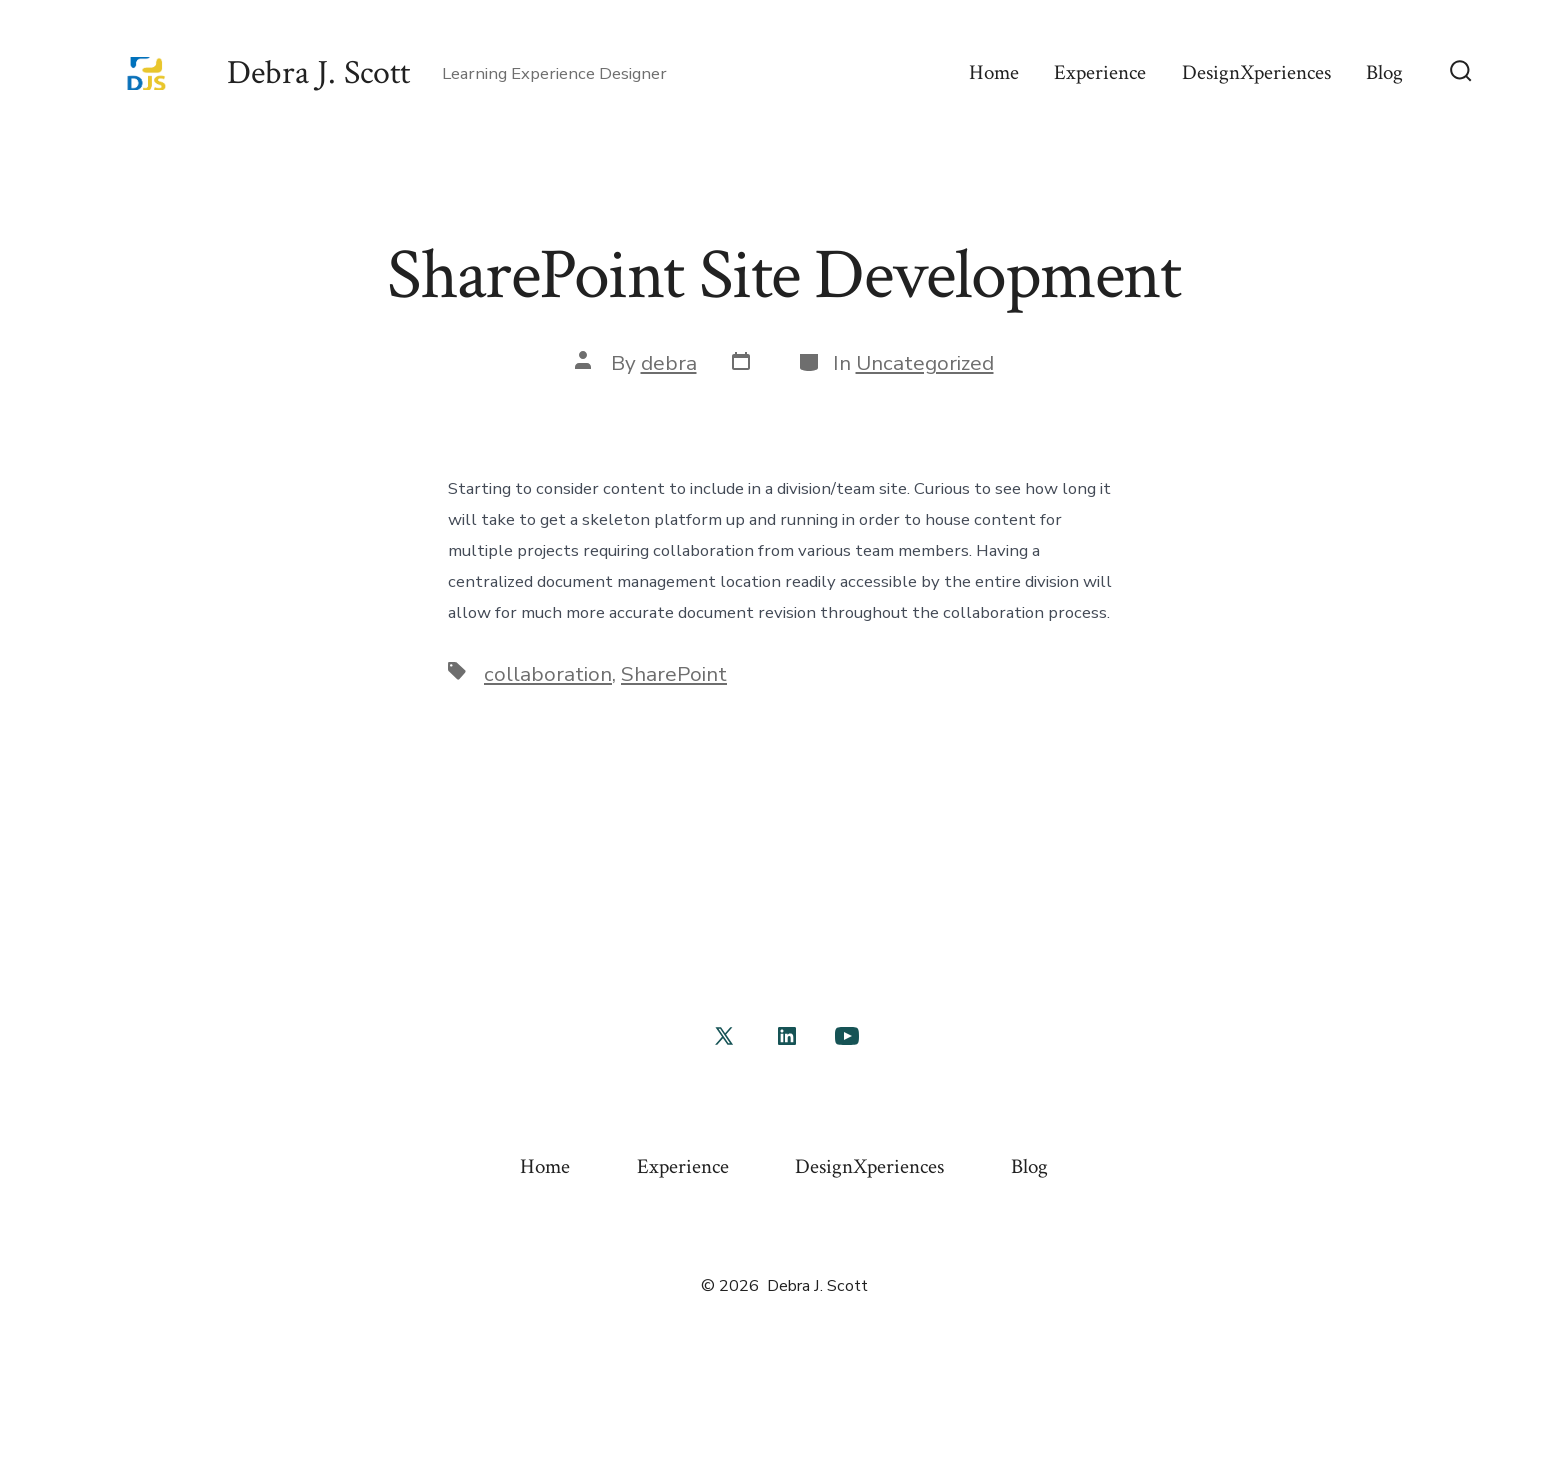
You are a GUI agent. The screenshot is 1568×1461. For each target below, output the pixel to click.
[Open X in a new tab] (724, 1036)
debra (669, 363)
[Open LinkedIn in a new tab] (787, 1036)
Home (994, 72)
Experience (1100, 72)
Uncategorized (925, 363)
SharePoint (674, 674)
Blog (1384, 72)
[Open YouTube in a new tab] (847, 1036)
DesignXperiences (1256, 72)
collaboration (548, 674)
